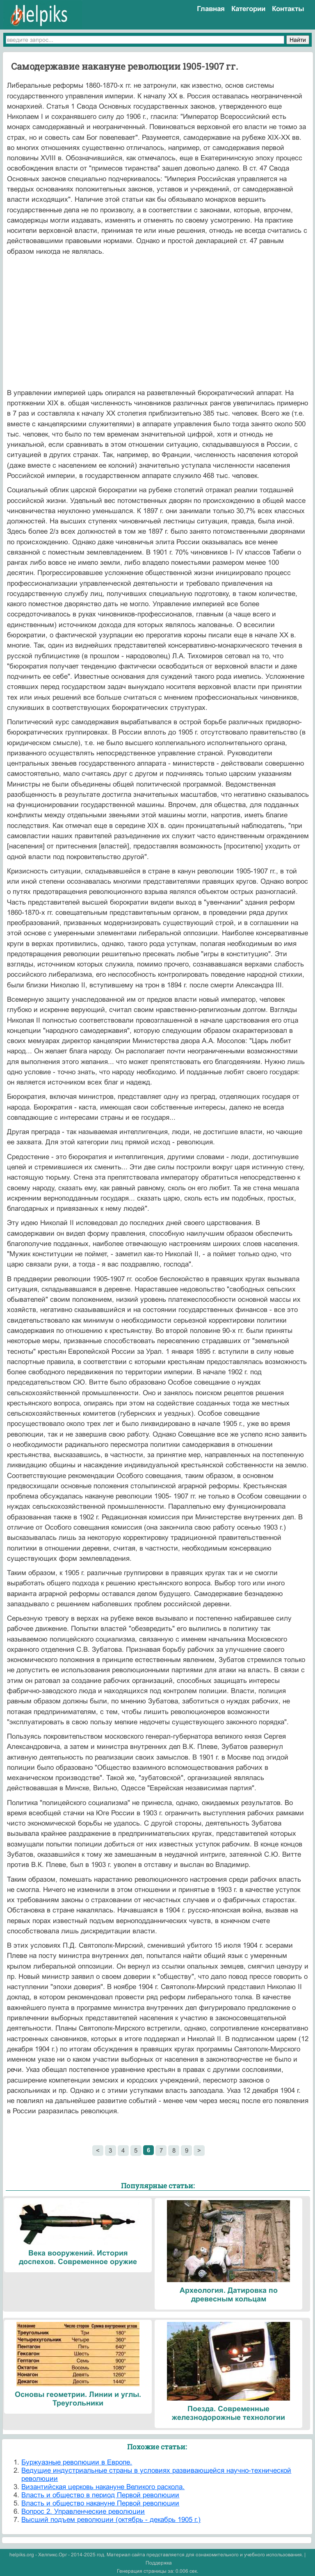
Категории (248, 9)
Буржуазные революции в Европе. (76, 2462)
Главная (211, 9)
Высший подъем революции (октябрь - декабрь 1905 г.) (111, 2520)
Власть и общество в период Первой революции (100, 2495)
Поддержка (159, 2563)
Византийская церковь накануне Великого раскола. (103, 2487)
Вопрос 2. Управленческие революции (83, 2511)
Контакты (288, 9)
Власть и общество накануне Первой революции (100, 2503)
